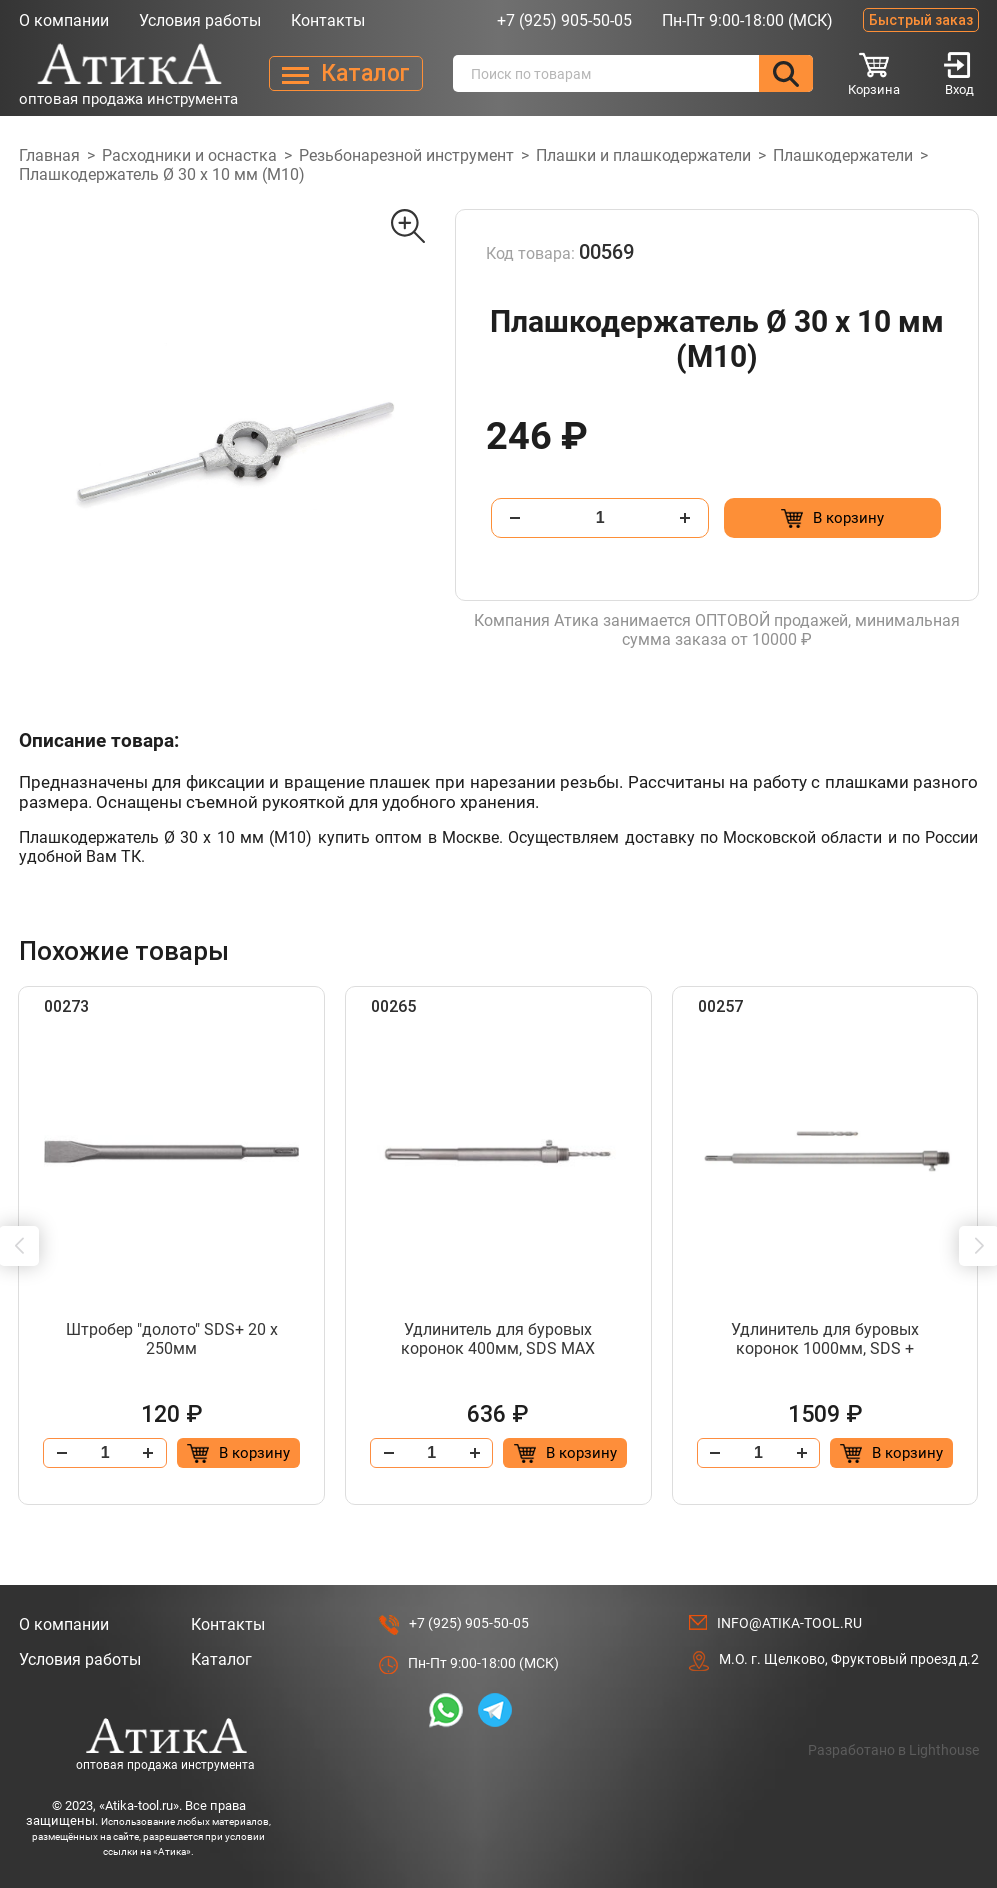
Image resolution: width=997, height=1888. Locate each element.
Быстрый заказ (921, 20)
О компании (64, 20)
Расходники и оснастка (189, 155)
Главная (49, 155)
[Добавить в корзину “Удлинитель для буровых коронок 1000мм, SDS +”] (891, 1453)
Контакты (328, 20)
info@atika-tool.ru (789, 1623)
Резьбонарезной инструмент (406, 155)
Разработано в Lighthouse (893, 1750)
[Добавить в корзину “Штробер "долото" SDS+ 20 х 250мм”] (238, 1453)
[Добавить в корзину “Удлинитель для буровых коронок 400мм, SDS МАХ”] (564, 1453)
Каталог (221, 1659)
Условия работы (200, 20)
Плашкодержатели (843, 155)
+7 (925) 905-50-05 (564, 20)
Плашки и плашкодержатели (643, 155)
